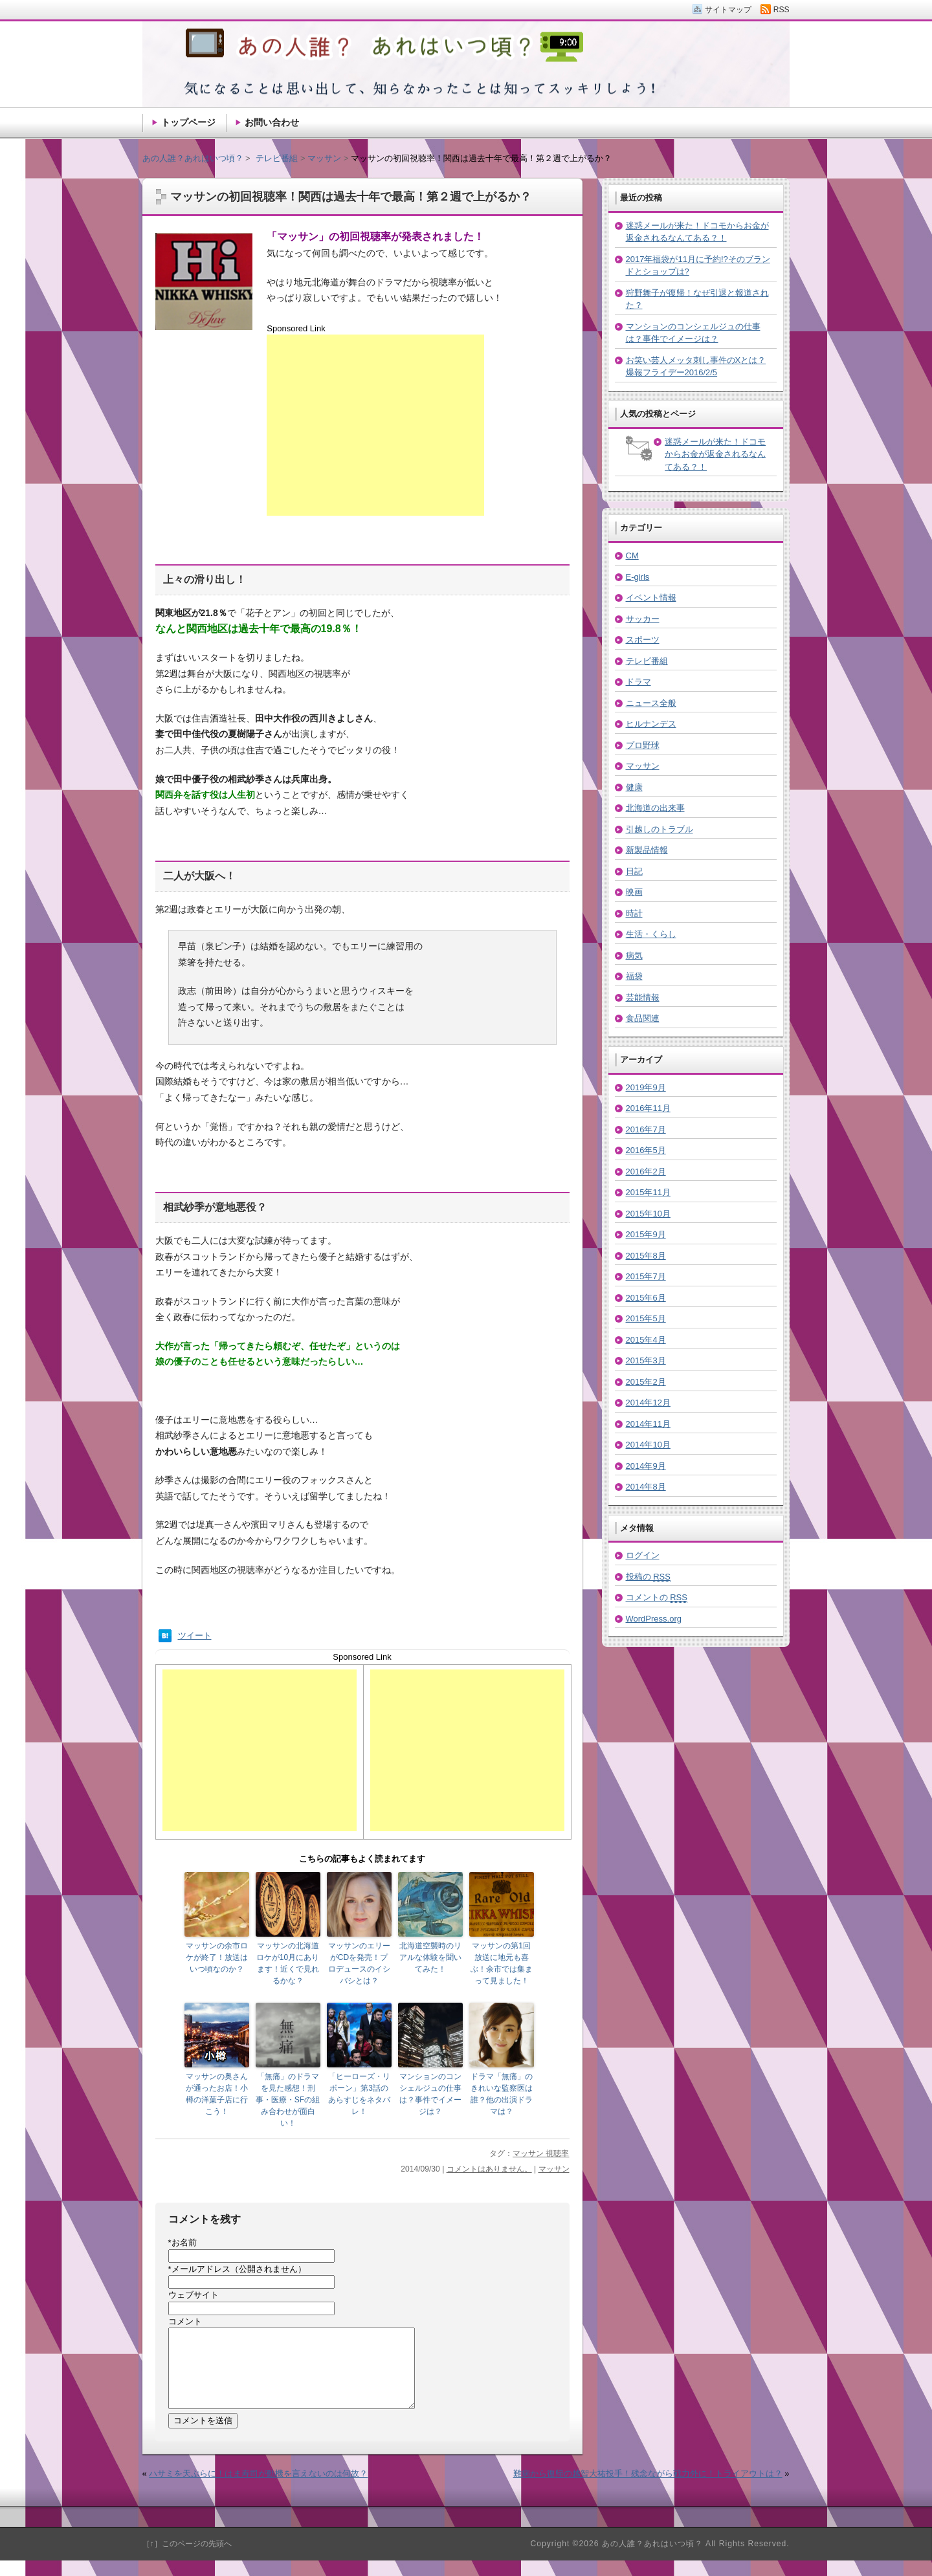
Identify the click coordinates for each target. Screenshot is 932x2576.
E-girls (638, 577)
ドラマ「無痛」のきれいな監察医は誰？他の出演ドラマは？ (502, 2094)
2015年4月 (646, 1340)
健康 (634, 787)
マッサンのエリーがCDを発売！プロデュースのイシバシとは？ (359, 1963)
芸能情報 (643, 997)
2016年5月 (646, 1150)
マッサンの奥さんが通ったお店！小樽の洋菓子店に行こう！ (217, 2094)
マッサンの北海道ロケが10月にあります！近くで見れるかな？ (287, 1963)
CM (632, 555)
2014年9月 (646, 1466)
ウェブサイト (193, 2295)
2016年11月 (648, 1108)
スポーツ (643, 639)
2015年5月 (646, 1318)
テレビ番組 (647, 661)
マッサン (554, 2169)
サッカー (643, 619)
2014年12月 (648, 1402)
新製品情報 (647, 850)
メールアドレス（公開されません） (237, 2269)
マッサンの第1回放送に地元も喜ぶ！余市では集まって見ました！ (502, 1963)
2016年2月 (646, 1171)
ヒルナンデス (651, 724)
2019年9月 (646, 1087)
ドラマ (638, 682)
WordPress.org (654, 1619)
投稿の (648, 1577)
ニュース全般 (651, 703)
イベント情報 (651, 597)
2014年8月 (646, 1487)
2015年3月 (646, 1360)
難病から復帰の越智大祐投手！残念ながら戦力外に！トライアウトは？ (647, 2489)
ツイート (195, 1635)
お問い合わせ (272, 122)
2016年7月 (646, 1129)
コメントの (656, 1597)
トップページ (188, 122)
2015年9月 (646, 1234)
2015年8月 (646, 1255)
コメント (185, 2321)
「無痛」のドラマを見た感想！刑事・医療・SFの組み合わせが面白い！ (288, 2100)
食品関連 (643, 1018)
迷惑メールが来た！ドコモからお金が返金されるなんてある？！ (715, 454)
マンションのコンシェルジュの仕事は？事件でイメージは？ (430, 2094)
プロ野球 (643, 745)
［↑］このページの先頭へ (187, 2559)
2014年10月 (648, 1444)
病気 (634, 955)
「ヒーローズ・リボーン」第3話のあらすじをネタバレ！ (359, 2094)
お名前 (182, 2242)
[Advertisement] (375, 425)
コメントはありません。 (489, 2169)
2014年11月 (648, 1424)
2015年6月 (646, 1298)
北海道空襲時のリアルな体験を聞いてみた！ (430, 1957)
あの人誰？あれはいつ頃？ (192, 158)
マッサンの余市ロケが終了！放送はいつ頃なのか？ (217, 1957)
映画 (634, 892)
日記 (634, 871)
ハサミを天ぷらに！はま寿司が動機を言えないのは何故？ (258, 2489)
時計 (634, 913)
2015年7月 (646, 1276)
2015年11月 (648, 1192)
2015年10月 (648, 1213)
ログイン (643, 1555)
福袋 (634, 976)
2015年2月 (646, 1382)
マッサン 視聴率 (541, 2153)
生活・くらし (651, 934)
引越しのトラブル (659, 829)
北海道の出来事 (655, 808)
